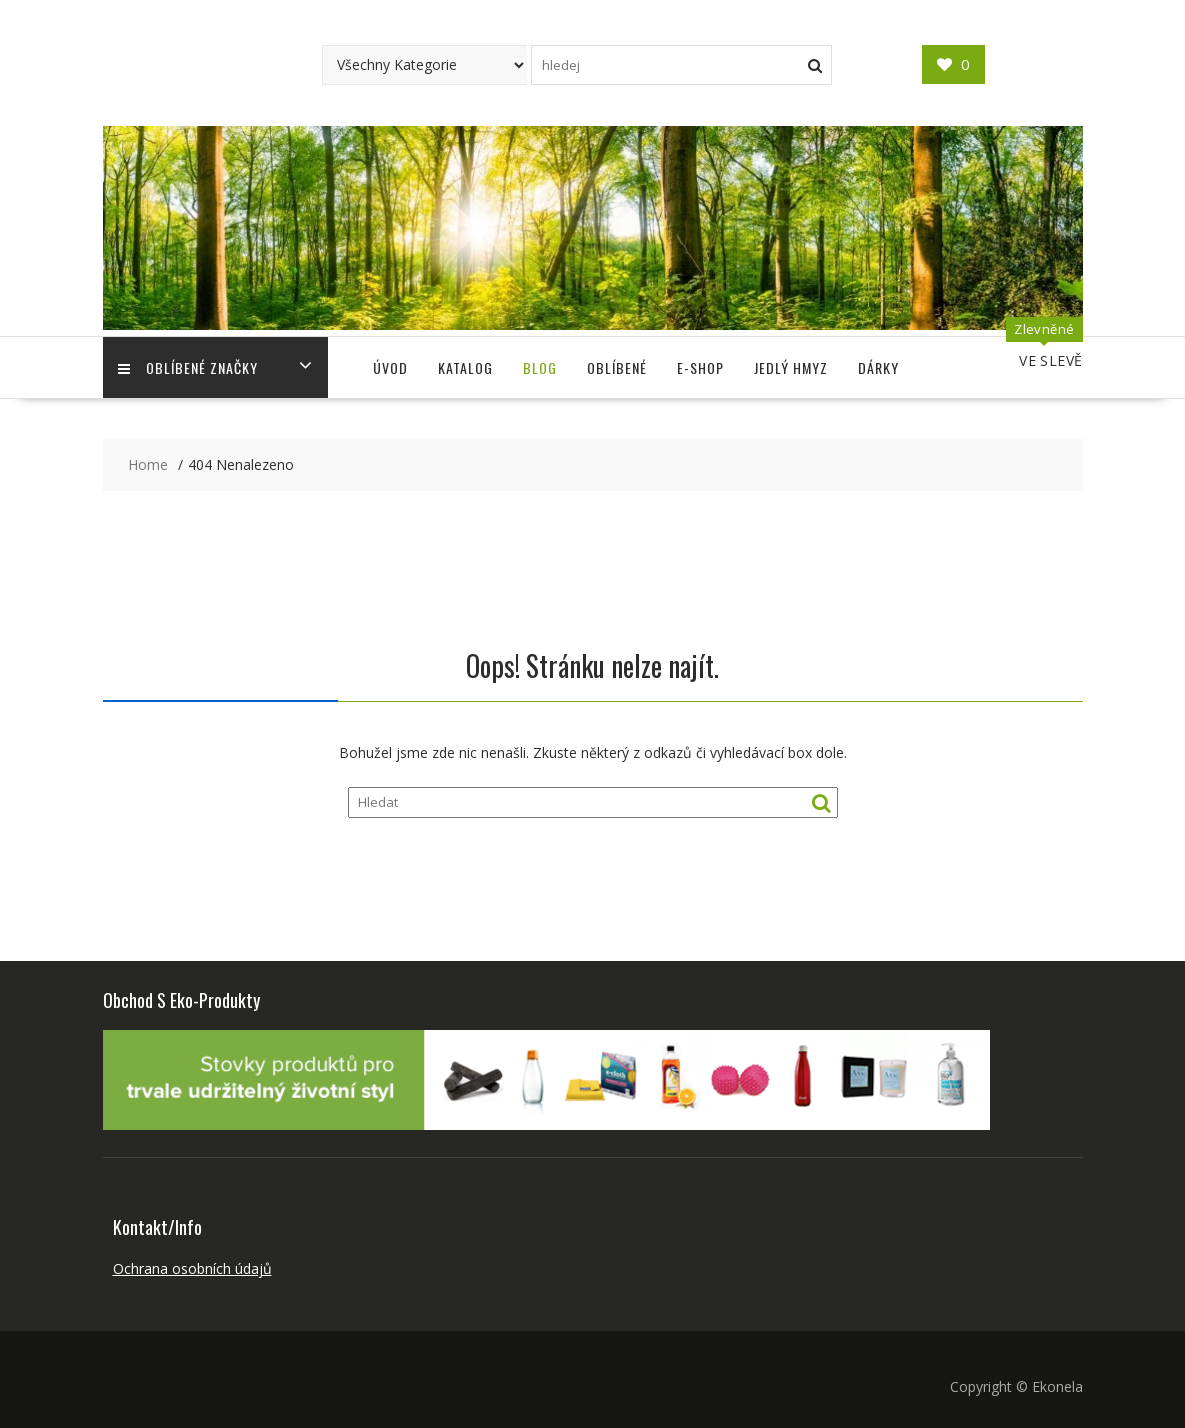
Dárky (878, 367)
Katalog (465, 367)
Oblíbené (617, 367)
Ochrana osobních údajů (192, 1268)
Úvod (390, 367)
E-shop (700, 367)
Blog (540, 367)
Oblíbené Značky (188, 367)
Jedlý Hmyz (791, 367)
